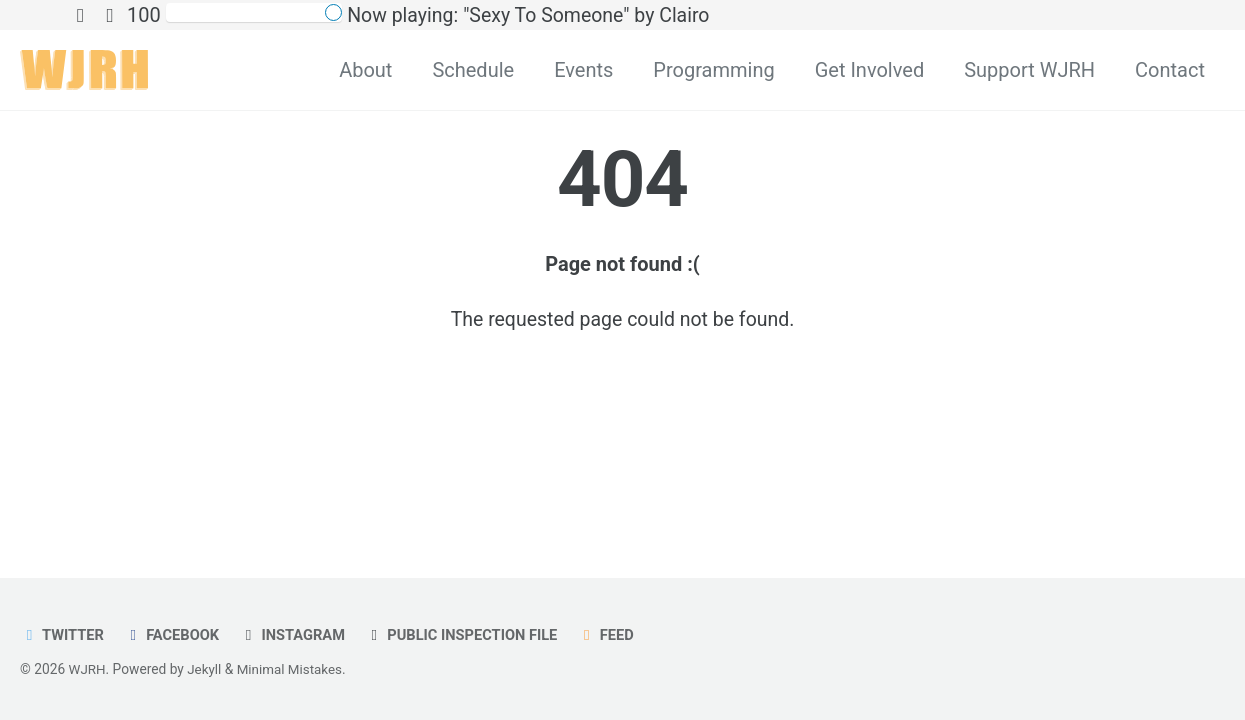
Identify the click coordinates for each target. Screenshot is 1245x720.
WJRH (88, 669)
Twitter (63, 635)
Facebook (174, 635)
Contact (1170, 70)
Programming (713, 70)
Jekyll (205, 669)
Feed (616, 635)
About (365, 70)
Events (583, 70)
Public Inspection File (469, 635)
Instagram (297, 635)
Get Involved (869, 70)
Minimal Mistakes (293, 669)
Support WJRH (1029, 70)
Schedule (473, 70)
